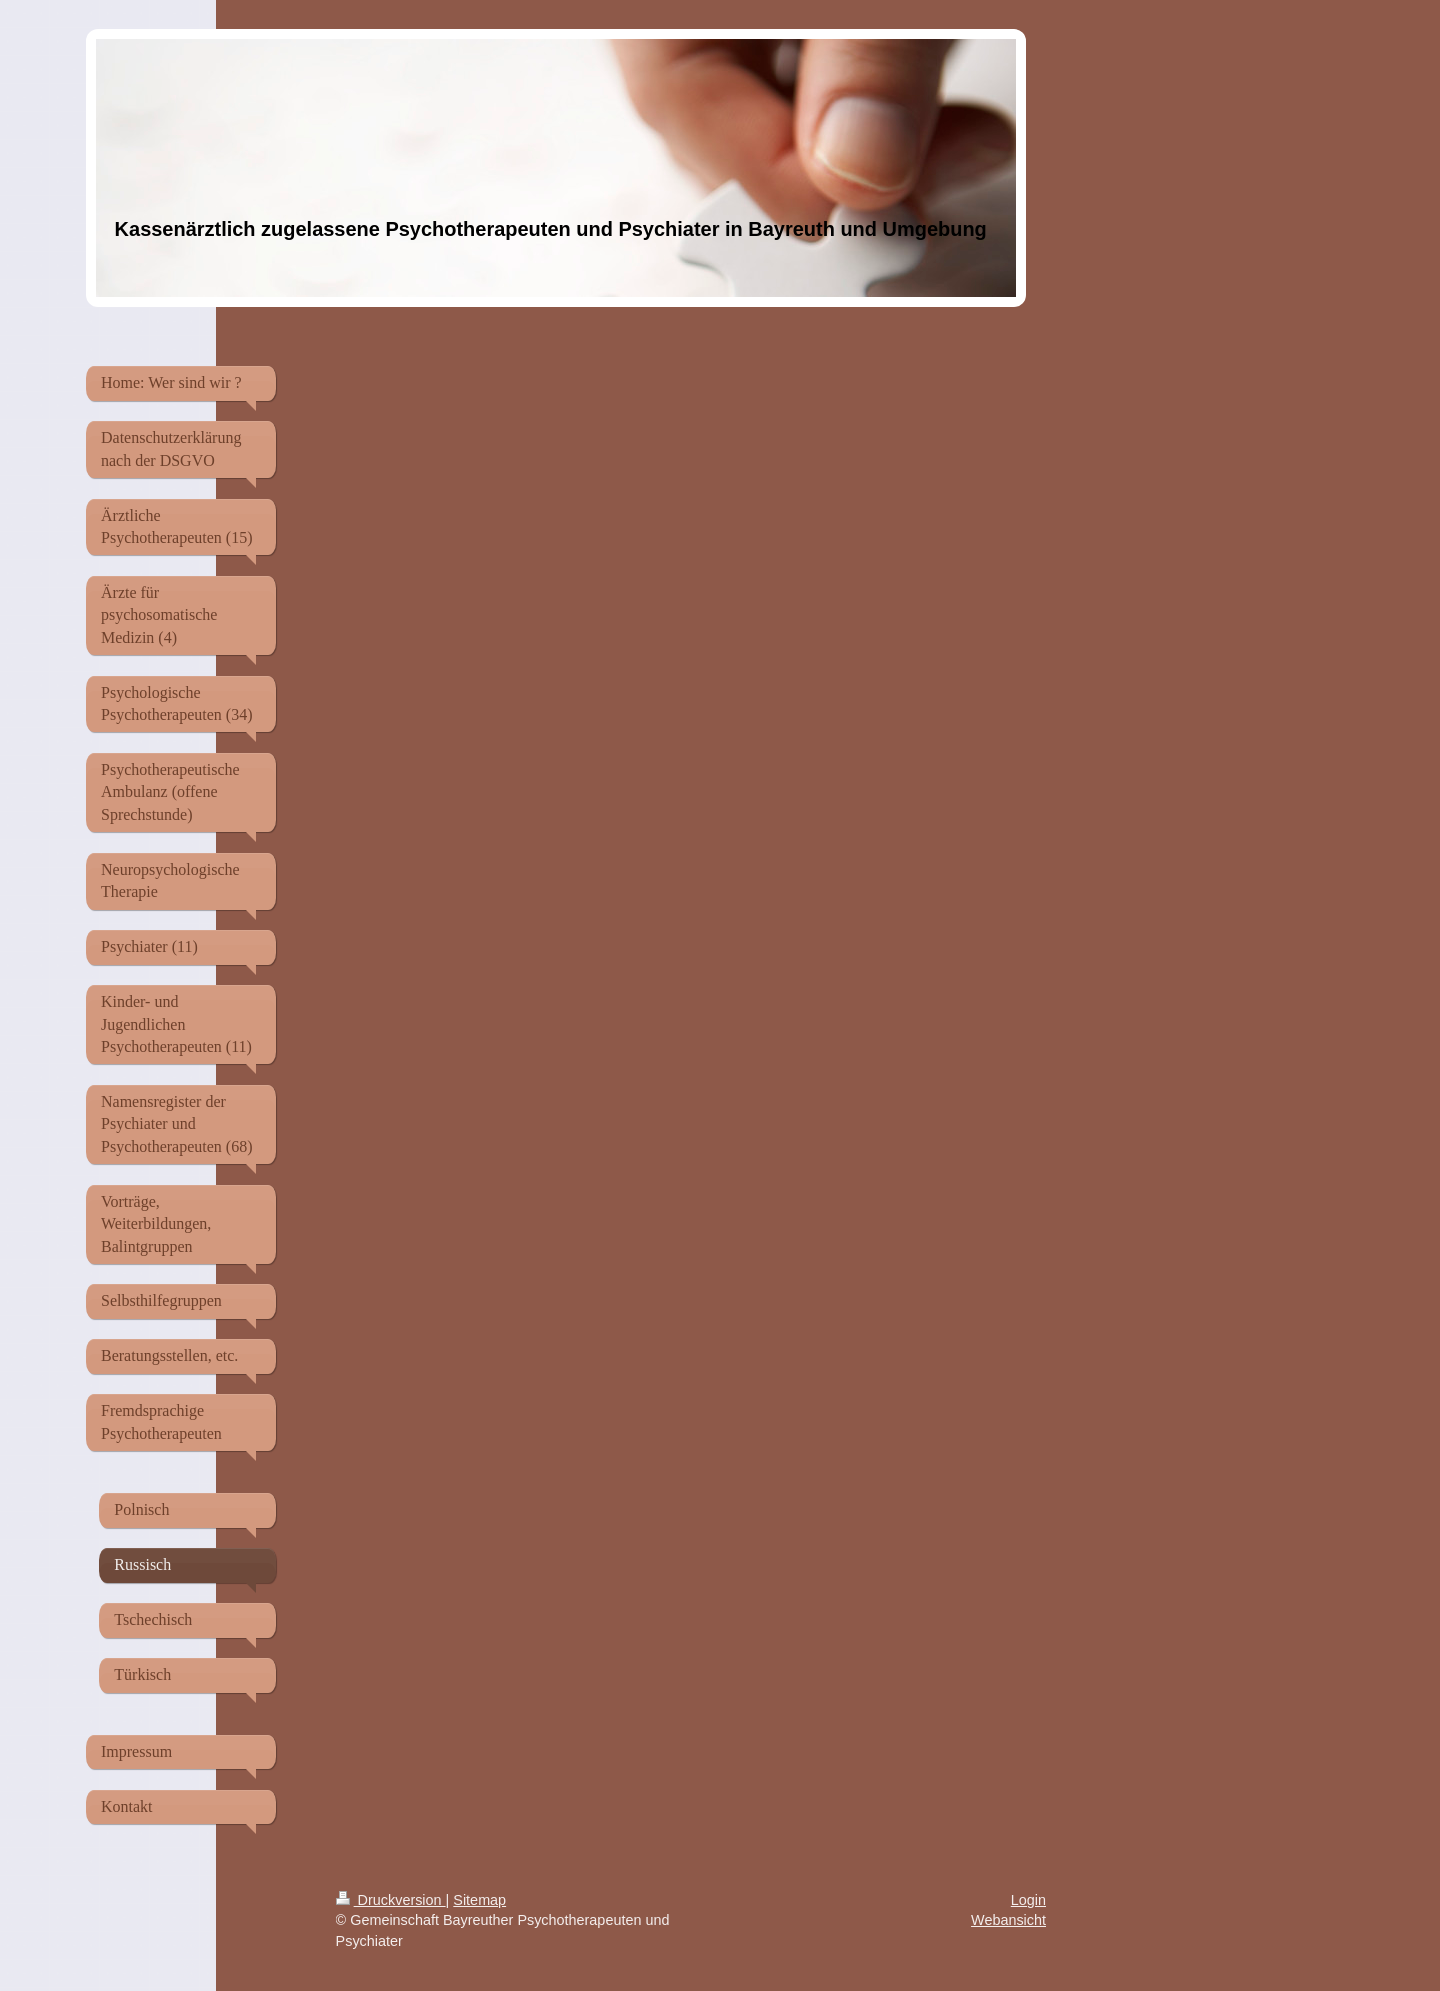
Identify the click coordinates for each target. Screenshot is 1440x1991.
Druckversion (391, 1900)
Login (1028, 1900)
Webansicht (1008, 1920)
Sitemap (479, 1900)
